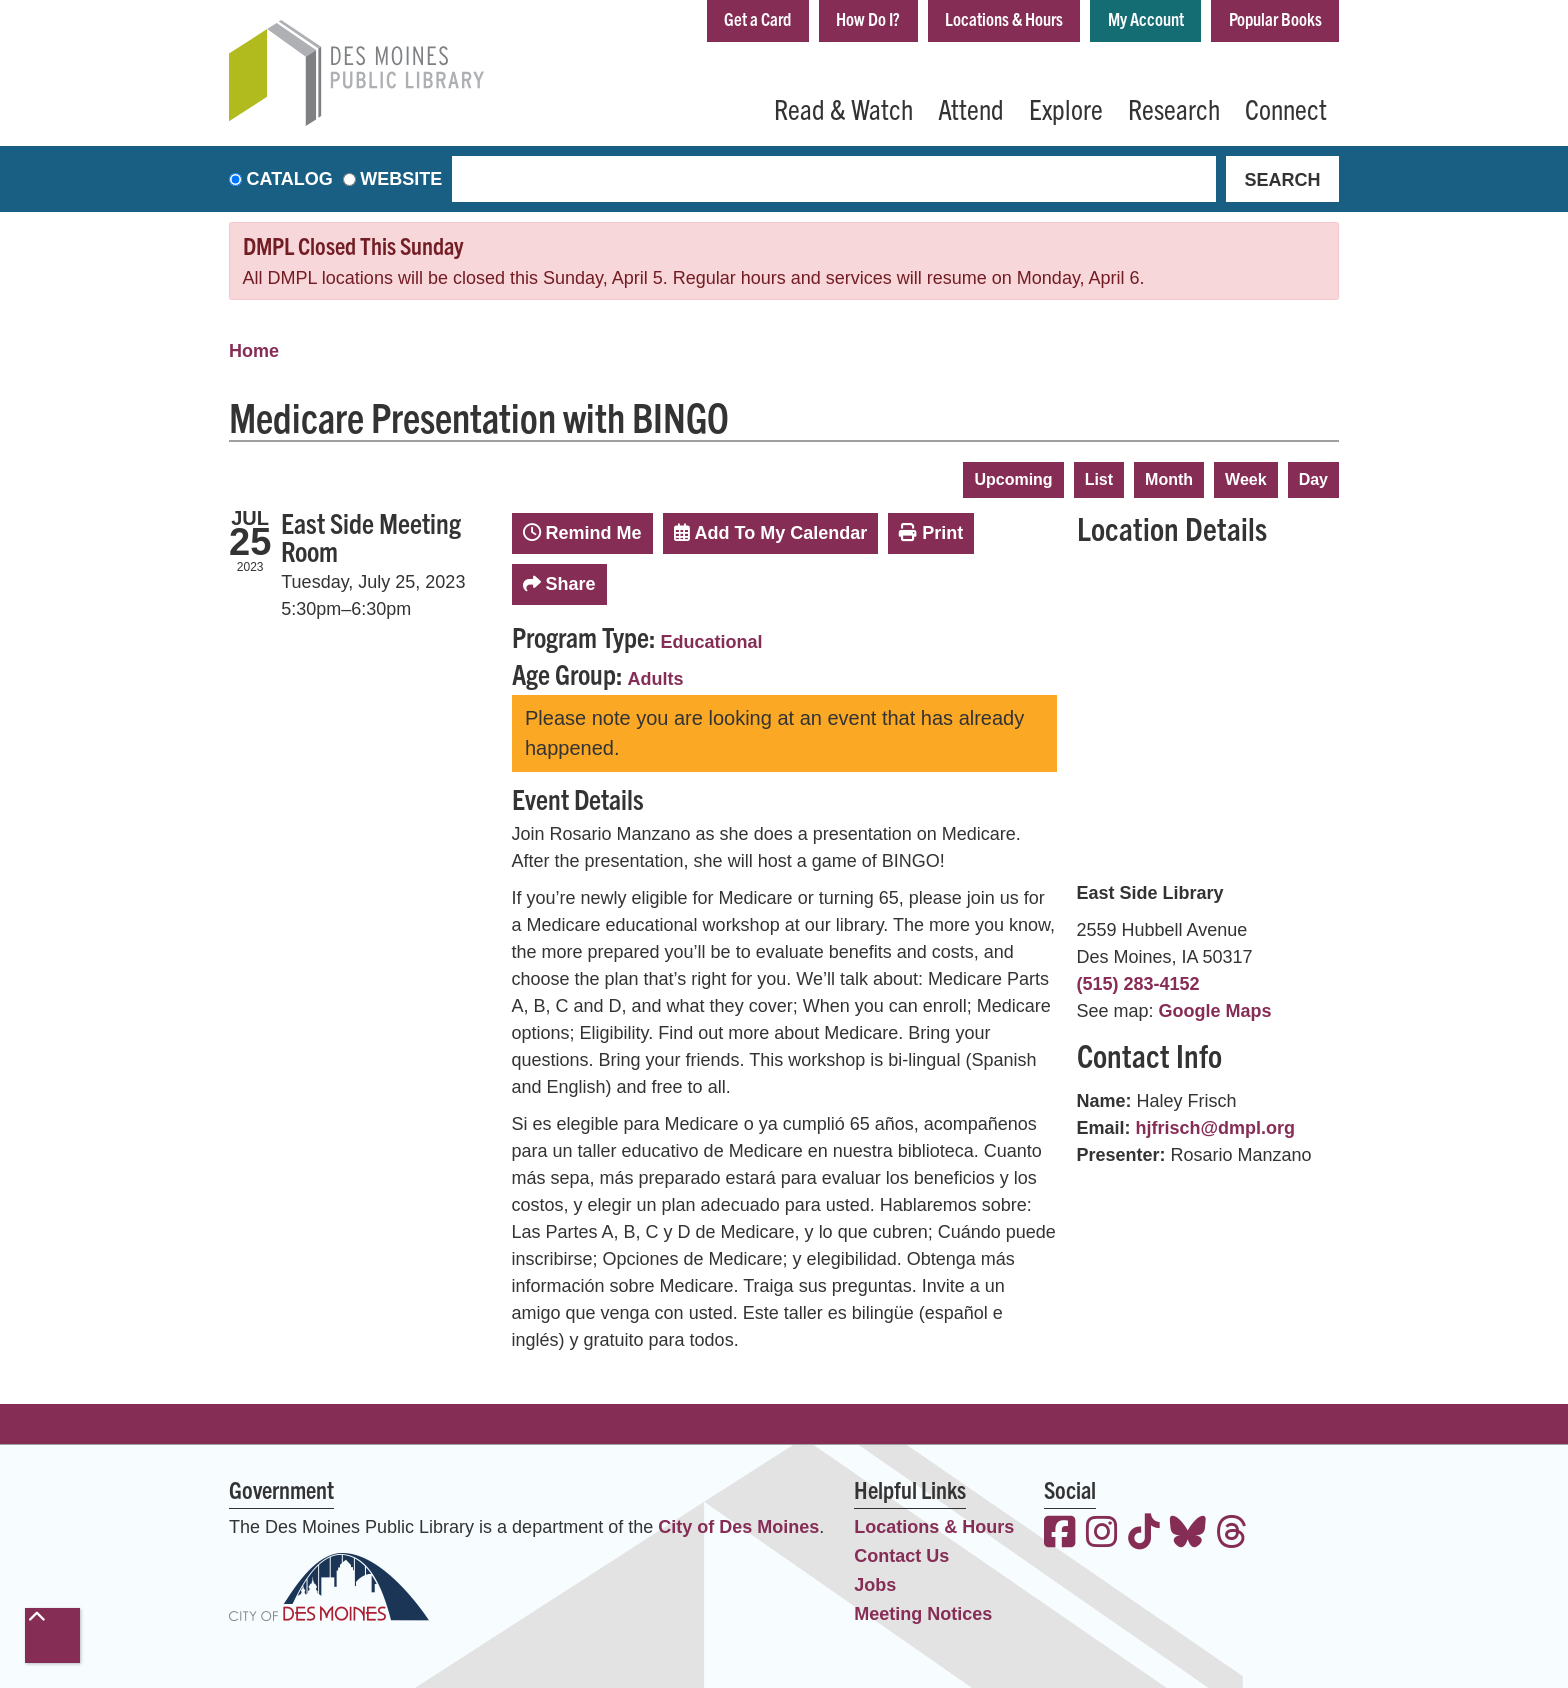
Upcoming (1013, 479)
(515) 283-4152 (1138, 984)
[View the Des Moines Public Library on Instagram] (1102, 1534)
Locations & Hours (1004, 18)
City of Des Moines (738, 1527)
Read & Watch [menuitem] (843, 108)
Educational (712, 642)
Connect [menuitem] (1286, 108)
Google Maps (1215, 1011)
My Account (1146, 18)
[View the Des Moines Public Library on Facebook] (1060, 1534)
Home (254, 351)
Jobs (875, 1585)
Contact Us (901, 1556)
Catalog (290, 179)
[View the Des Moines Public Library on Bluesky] (1188, 1534)
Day (1313, 479)
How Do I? (868, 18)
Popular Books (1275, 18)
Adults (656, 679)
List (1099, 479)
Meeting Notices (923, 1614)
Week (1246, 479)
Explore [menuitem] (1066, 108)
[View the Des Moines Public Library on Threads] (1232, 1534)
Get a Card (757, 18)
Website (401, 179)
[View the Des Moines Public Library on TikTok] (1144, 1534)
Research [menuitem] (1174, 108)
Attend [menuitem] (971, 108)
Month (1169, 479)
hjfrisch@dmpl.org (1216, 1128)
